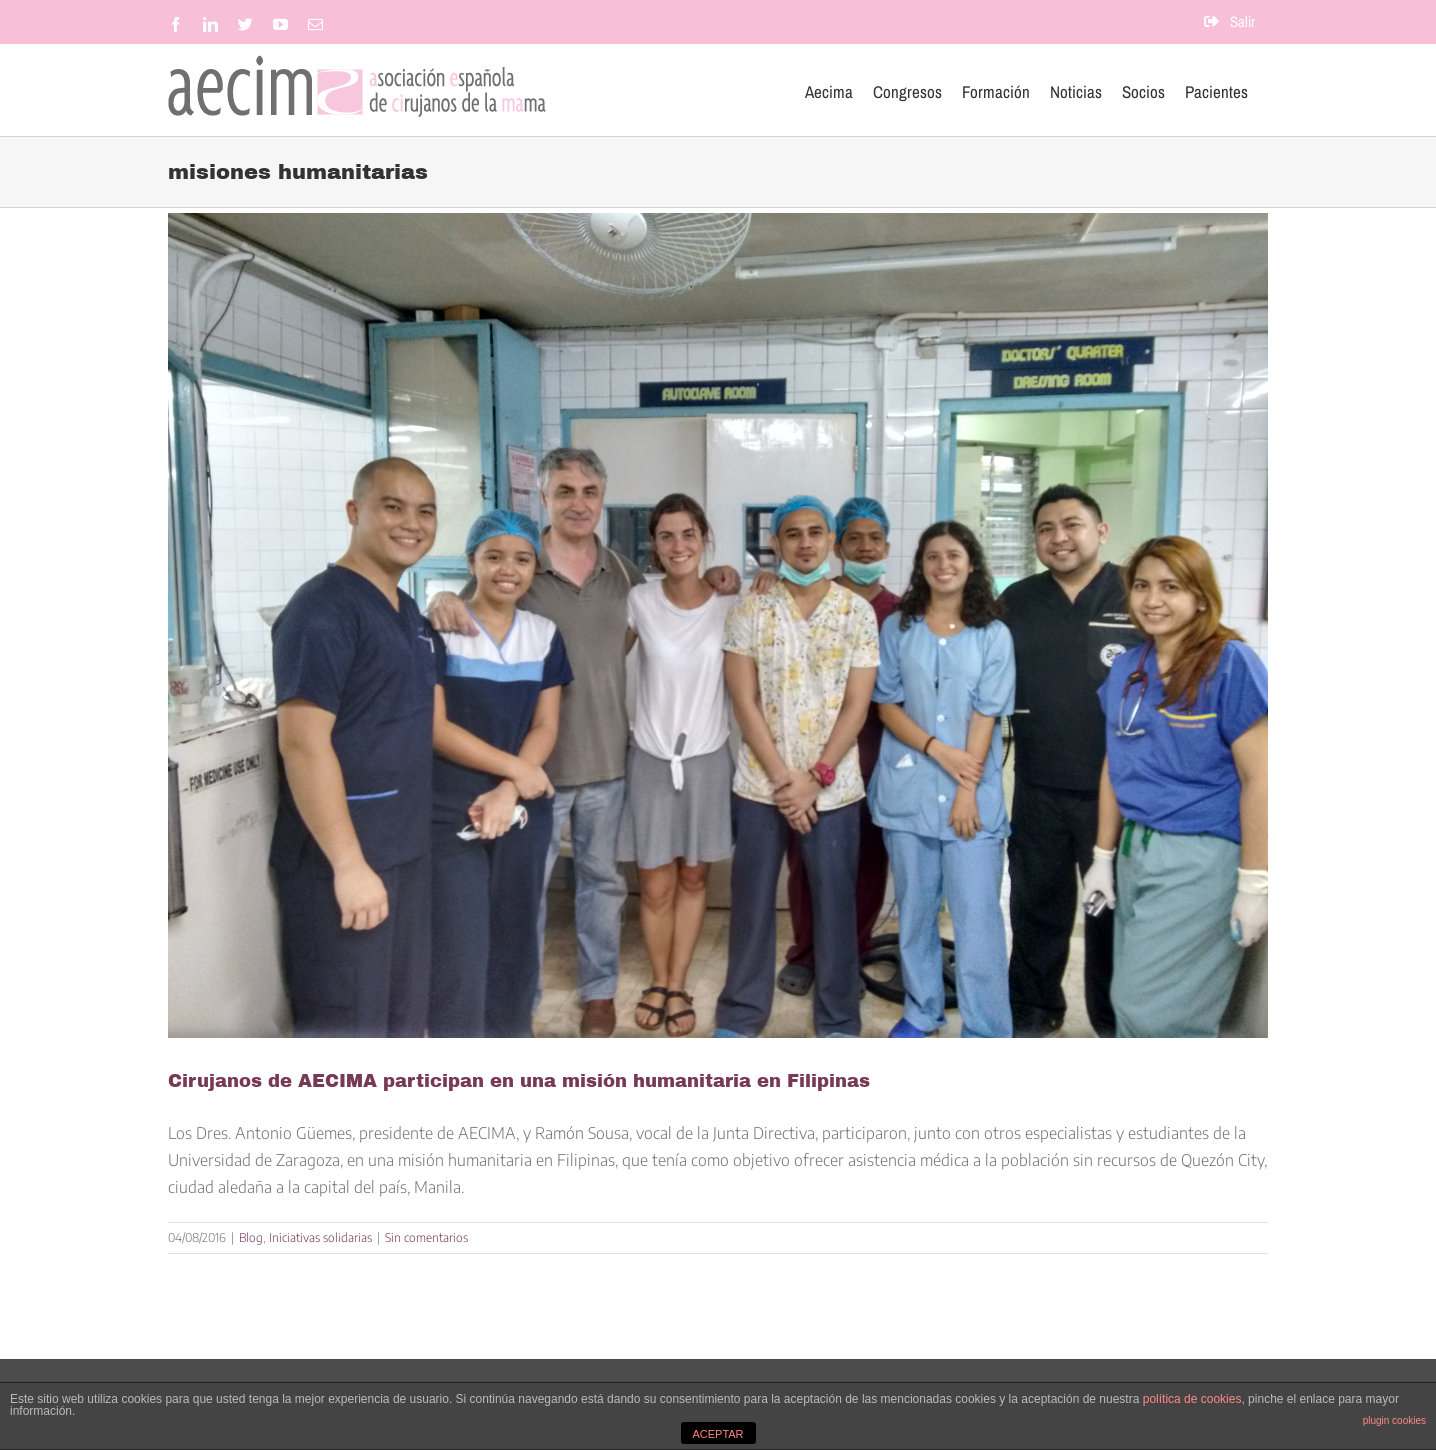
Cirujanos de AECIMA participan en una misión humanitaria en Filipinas (519, 1081)
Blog (251, 1237)
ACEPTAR (717, 1434)
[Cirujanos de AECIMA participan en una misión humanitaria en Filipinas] (718, 625)
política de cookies (1192, 1399)
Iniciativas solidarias (320, 1237)
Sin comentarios (426, 1237)
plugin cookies (1394, 1420)
